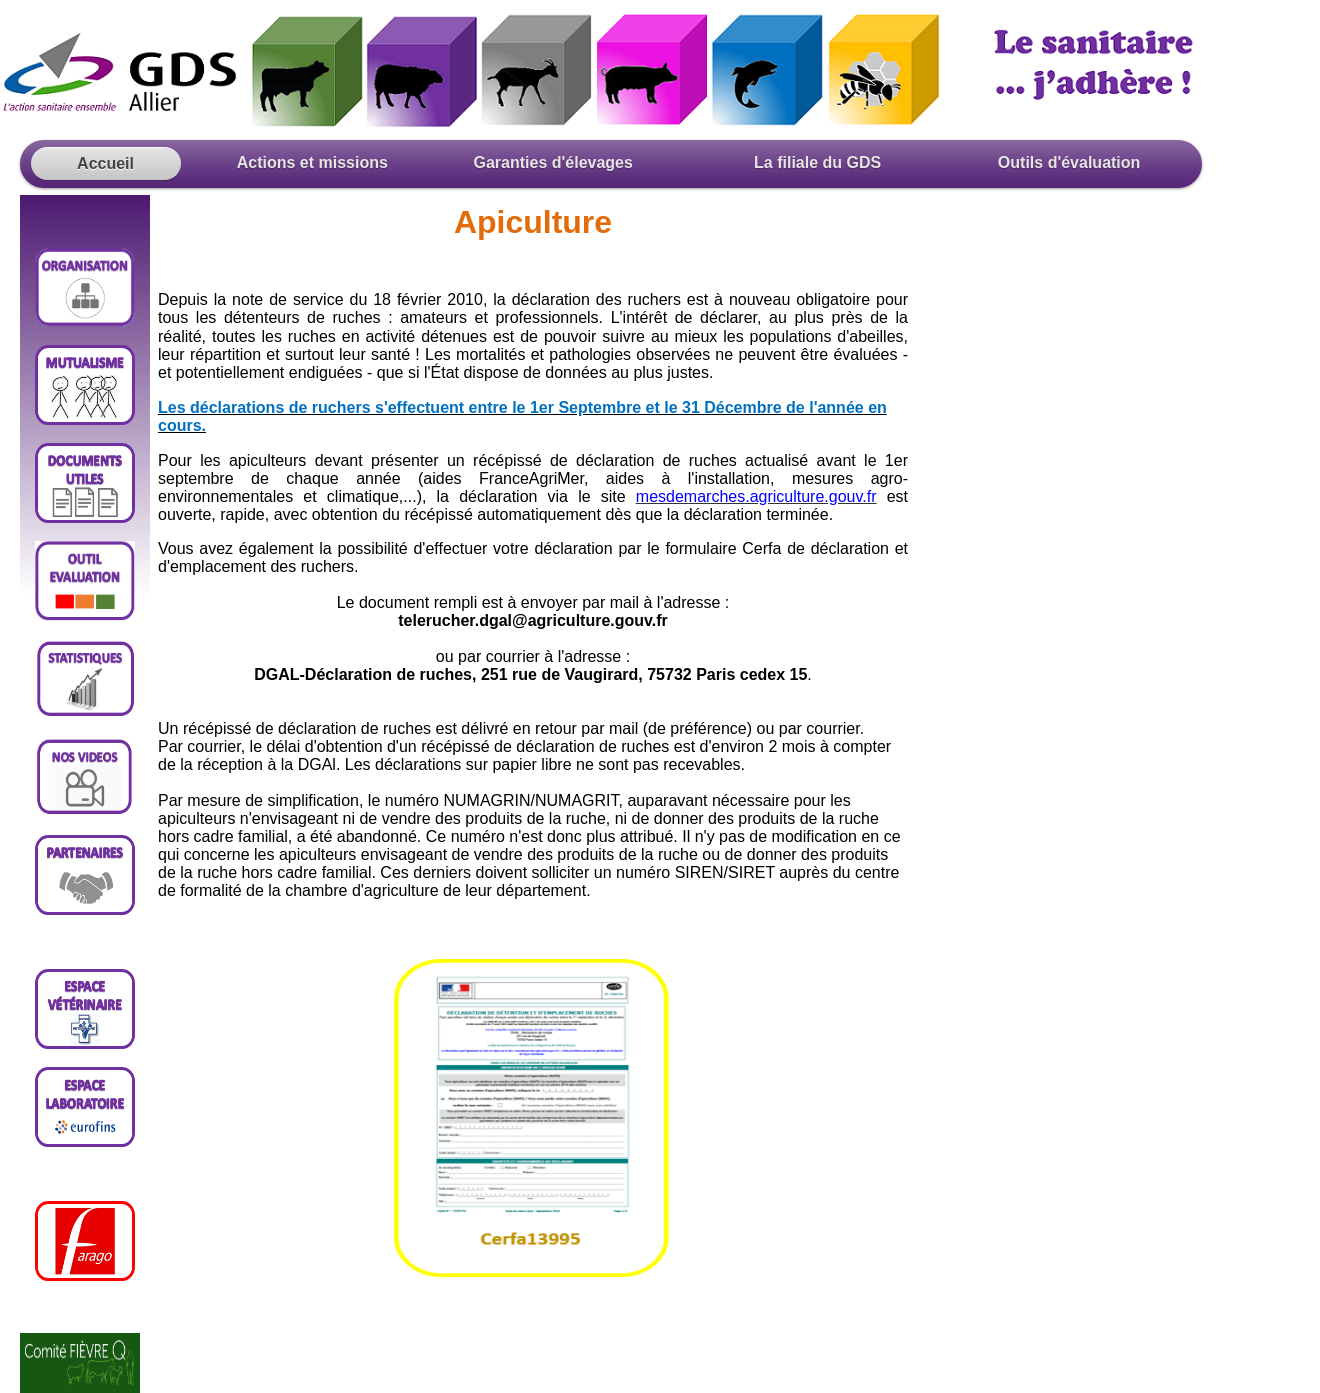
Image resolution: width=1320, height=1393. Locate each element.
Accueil (106, 163)
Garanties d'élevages (557, 162)
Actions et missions (302, 162)
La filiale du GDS (817, 162)
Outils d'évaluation (1066, 162)
